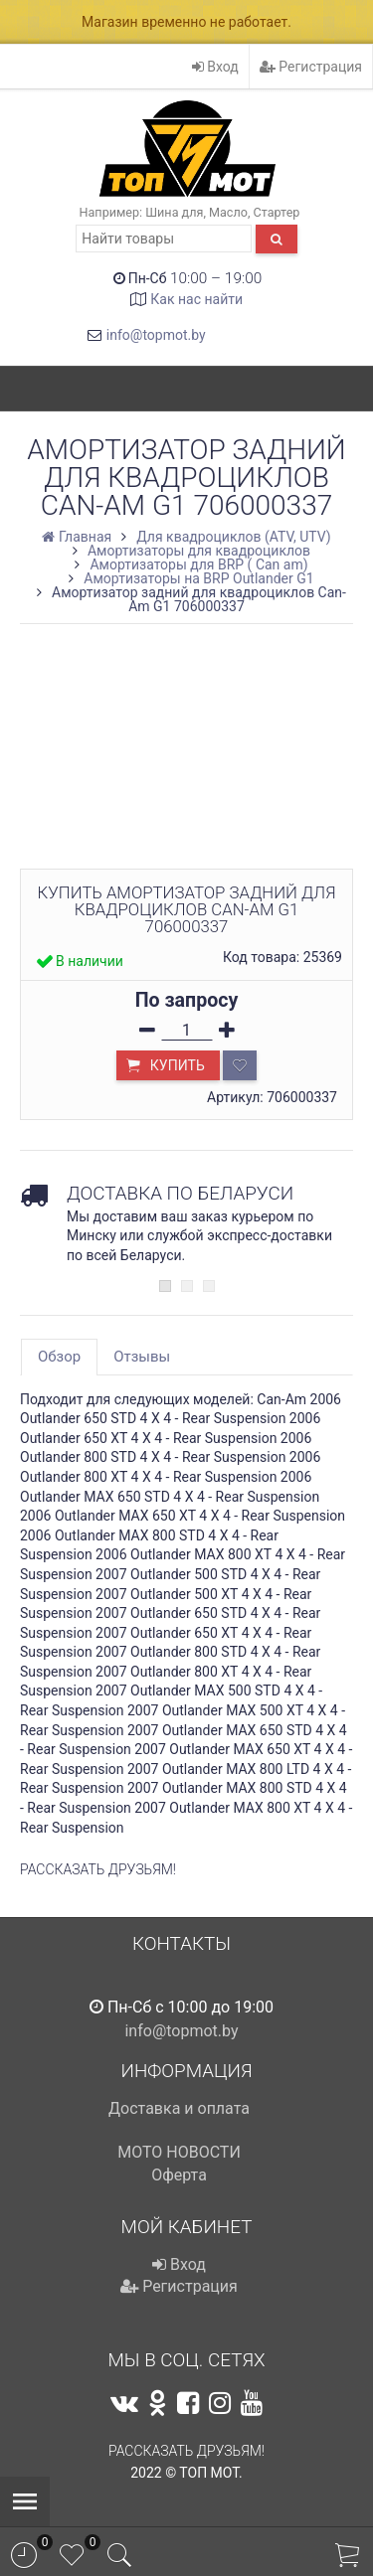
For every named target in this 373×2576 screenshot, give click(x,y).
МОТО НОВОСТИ (179, 2152)
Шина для (174, 212)
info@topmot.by (156, 335)
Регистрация (311, 67)
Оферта (179, 2175)
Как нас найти (196, 299)
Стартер (277, 212)
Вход (215, 67)
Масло (228, 212)
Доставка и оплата (179, 2108)
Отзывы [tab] (141, 1357)
